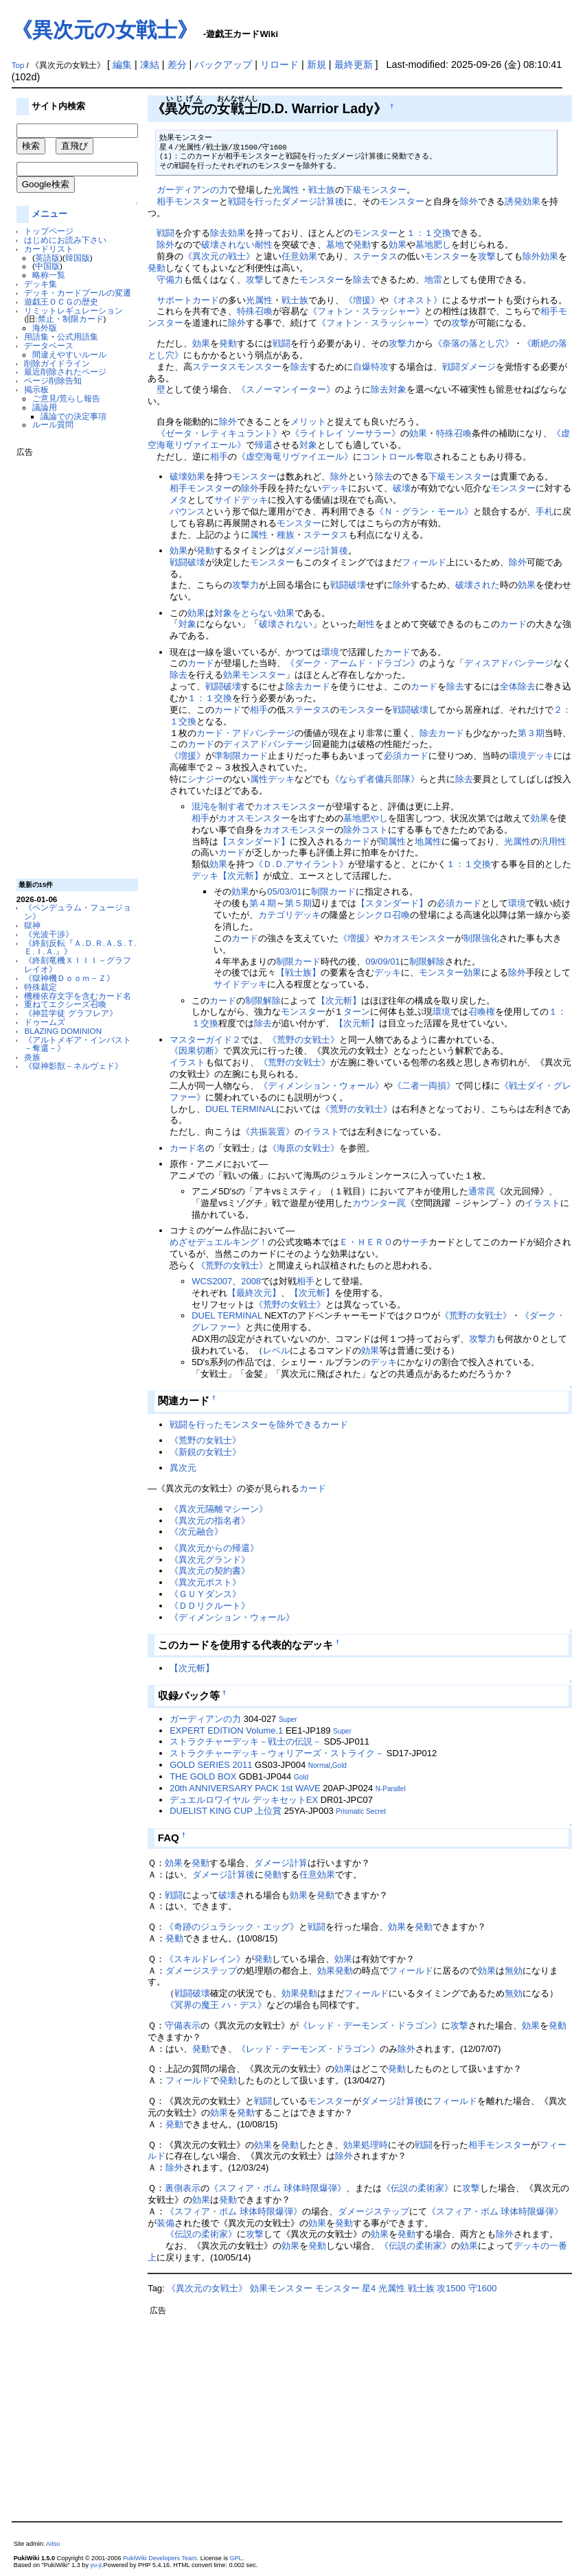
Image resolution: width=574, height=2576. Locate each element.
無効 (514, 1970)
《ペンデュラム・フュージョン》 (77, 912)
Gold (339, 1765)
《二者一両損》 (424, 1085)
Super (288, 1719)
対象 (397, 389)
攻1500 (451, 2288)
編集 (122, 64)
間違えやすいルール (69, 354)
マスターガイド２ (205, 1040)
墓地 (335, 244)
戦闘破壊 (187, 562)
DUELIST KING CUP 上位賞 (226, 1811)
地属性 (428, 841)
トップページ (48, 230)
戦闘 (165, 233)
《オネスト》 (415, 300)
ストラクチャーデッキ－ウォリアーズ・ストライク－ (277, 1753)
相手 (165, 201)
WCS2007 (212, 1281)
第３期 (531, 733)
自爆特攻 (371, 367)
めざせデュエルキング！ (219, 1242)
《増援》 (362, 300)
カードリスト (48, 248)
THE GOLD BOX (203, 1776)
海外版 (44, 327)
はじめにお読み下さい (65, 239)
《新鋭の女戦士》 (205, 1452)
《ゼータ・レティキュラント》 (219, 433)
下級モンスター (375, 190)
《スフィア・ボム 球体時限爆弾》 (277, 2188)
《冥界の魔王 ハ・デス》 (215, 2005)
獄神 (32, 925)
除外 (469, 201)
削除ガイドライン (57, 363)
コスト (374, 830)
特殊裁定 (40, 986)
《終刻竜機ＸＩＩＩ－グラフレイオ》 (77, 964)
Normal (319, 1765)
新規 (316, 64)
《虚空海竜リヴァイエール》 (295, 456)
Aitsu (53, 2543)
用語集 (36, 336)
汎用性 (553, 841)
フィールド (424, 562)
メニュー (49, 214)
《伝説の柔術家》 (417, 2188)
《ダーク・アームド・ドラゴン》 (353, 663)
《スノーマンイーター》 (286, 389)
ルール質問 (52, 424)
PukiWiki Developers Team (160, 2558)
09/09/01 (382, 961)
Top (18, 65)
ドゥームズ (44, 1021)
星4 (369, 2288)
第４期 (262, 903)
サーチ (415, 1242)
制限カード (333, 891)
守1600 (482, 2288)
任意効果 (299, 256)
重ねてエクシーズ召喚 (65, 1004)
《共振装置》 (268, 1131)
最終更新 (353, 64)
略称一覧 (48, 274)
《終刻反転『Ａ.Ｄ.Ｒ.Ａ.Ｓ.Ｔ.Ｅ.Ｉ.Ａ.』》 (80, 947)
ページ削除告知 (53, 380)
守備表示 (182, 2025)
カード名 (187, 1148)
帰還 (264, 445)
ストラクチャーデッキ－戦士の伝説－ (245, 1741)
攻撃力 (402, 343)
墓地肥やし (365, 818)
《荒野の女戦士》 (303, 1040)
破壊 (178, 476)
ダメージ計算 (281, 1863)
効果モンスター (254, 675)
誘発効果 (522, 201)
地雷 (433, 279)
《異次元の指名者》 (210, 1520)
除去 (219, 233)
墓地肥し (433, 244)
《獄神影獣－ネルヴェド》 (73, 1065)
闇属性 (392, 841)
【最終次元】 (254, 1293)
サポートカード (188, 300)
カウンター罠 (379, 1203)
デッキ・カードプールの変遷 (77, 292)
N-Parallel (391, 1789)
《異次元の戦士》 (219, 256)
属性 (259, 535)
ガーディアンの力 (192, 190)
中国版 (47, 265)
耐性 (264, 244)
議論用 (44, 407)
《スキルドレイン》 (205, 1959)
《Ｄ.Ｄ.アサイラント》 (301, 864)
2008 (251, 1281)
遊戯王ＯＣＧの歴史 (61, 301)
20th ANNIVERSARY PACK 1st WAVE (245, 1788)
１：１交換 (428, 233)
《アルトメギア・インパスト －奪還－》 (77, 1044)
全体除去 (518, 686)
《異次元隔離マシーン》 (219, 1509)
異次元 (183, 1468)
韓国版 (77, 257)
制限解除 (427, 961)
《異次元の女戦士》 (105, 30)
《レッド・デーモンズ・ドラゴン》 (370, 2025)
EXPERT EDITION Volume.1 (226, 1730)
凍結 (149, 64)
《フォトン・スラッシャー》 (366, 311)
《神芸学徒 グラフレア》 (70, 1012)
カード (513, 624)
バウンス (187, 511)
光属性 (286, 190)
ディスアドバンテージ (508, 663)
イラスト (187, 1062)
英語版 (47, 257)
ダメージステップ (201, 1970)
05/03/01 (284, 891)
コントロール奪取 (397, 456)
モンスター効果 (450, 972)
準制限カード (241, 756)
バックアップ (223, 64)
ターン (356, 1011)
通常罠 (481, 1191)
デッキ (334, 488)
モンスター (196, 201)
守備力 (170, 279)
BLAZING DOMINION (63, 1030)
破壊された (477, 585)
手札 (544, 511)
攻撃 (487, 256)
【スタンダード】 (254, 841)
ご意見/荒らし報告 (66, 398)
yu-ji (96, 2565)
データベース (48, 345)
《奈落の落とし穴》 (473, 343)
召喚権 (481, 1011)
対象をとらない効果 (254, 613)
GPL (235, 2558)
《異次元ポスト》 (205, 1582)
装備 (165, 2223)
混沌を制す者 (218, 806)
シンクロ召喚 (383, 915)
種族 (286, 535)
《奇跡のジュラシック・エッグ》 (232, 1927)
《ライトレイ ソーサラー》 (345, 433)
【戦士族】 (298, 972)
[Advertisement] (71, 662)
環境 (330, 652)
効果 (237, 233)
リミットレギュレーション (73, 310)
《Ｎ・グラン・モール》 (424, 511)
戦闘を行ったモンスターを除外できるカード (259, 1424)
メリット (308, 421)
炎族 (32, 1056)
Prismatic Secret (361, 1811)
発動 (362, 244)
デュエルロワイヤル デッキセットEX (244, 1800)
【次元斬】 (240, 876)
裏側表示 (182, 2188)
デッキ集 (40, 283)
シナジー (205, 779)
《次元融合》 (196, 1531)
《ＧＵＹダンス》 (205, 1594)
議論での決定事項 (73, 416)
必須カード (406, 756)
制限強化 (481, 938)
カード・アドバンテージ (245, 733)
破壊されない (228, 244)
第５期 (298, 903)
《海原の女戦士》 (303, 1148)
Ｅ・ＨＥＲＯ (366, 1242)
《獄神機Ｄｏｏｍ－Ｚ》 (69, 977)
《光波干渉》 (48, 934)
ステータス (375, 256)
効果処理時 (365, 2145)
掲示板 (36, 389)
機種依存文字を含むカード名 (77, 995)
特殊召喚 (255, 311)
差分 (177, 64)
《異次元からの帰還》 (214, 1548)
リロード (279, 64)
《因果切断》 (196, 1050)
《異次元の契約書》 (210, 1570)
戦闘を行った (255, 201)
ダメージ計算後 (313, 201)
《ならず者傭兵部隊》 (375, 779)
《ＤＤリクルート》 (210, 1605)
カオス (267, 806)
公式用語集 (77, 336)
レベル (276, 1350)
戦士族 (321, 190)
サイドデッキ (241, 500)
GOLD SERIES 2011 (211, 1765)
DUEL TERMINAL (240, 1109)
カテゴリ (276, 915)
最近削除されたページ (65, 371)
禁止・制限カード (71, 318)
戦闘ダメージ (469, 367)
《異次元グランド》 (210, 1560)
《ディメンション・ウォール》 (321, 1085)
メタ (178, 500)
